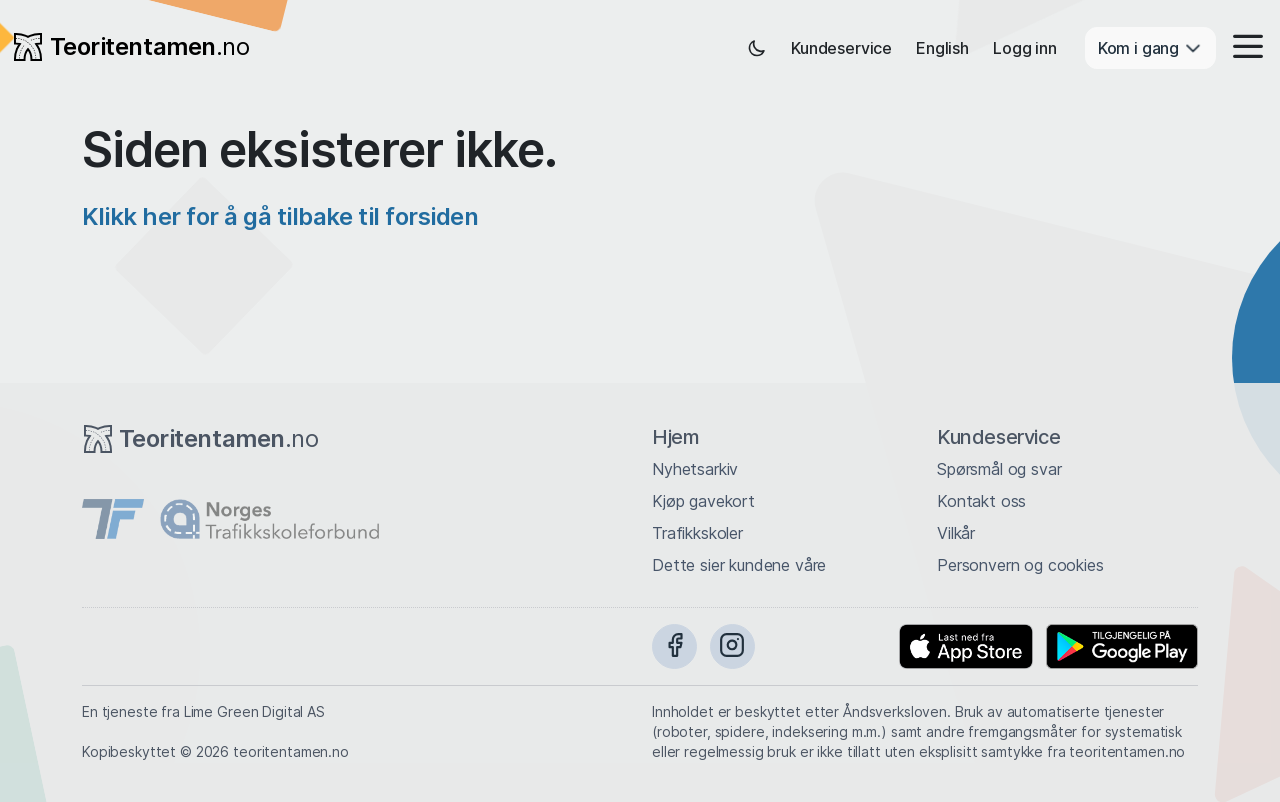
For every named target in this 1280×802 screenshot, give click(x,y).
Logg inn (1025, 48)
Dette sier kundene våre (739, 565)
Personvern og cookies (1020, 565)
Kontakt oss (981, 501)
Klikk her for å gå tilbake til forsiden (280, 216)
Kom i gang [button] (1150, 48)
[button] (1242, 48)
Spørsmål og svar (999, 469)
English (942, 48)
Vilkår (956, 533)
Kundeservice (841, 48)
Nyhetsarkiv (695, 469)
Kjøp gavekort (703, 501)
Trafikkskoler (697, 533)
